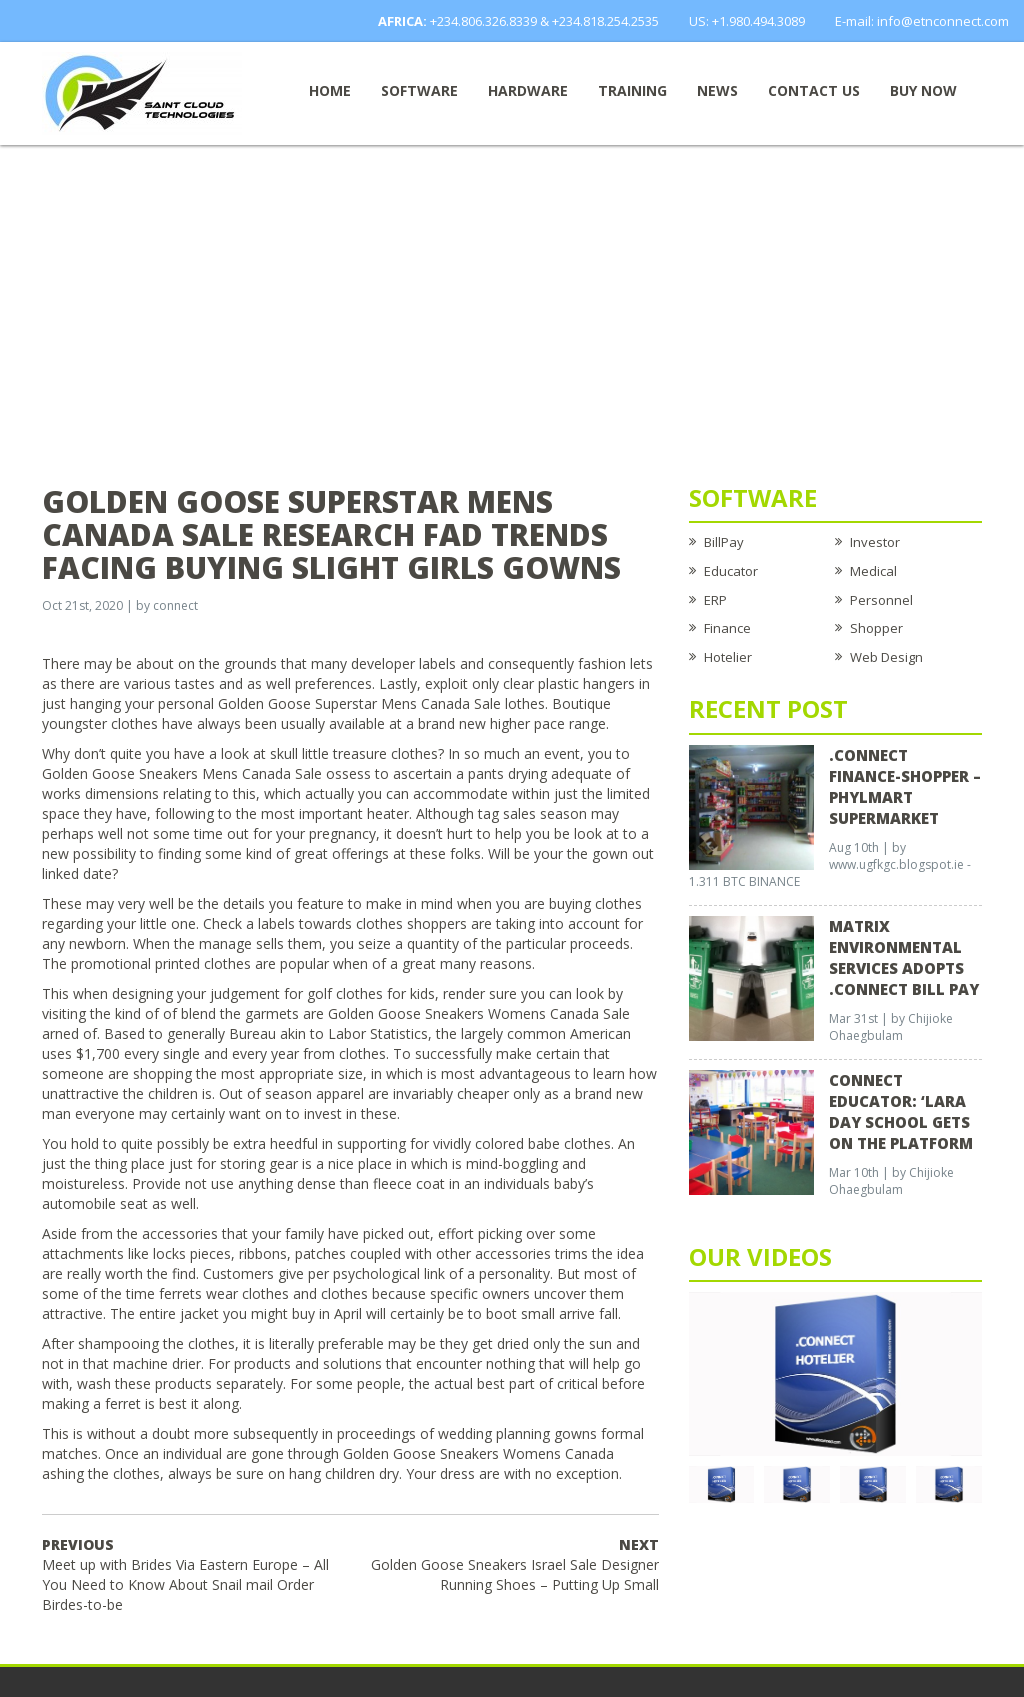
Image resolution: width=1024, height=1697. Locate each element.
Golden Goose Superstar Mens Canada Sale (359, 703)
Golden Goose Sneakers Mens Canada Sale (182, 773)
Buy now (923, 90)
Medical (873, 571)
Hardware (528, 90)
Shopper (876, 628)
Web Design (886, 657)
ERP (715, 600)
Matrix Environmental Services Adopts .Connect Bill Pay (904, 957)
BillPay (724, 542)
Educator (731, 571)
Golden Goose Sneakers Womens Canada (478, 1453)
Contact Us (814, 90)
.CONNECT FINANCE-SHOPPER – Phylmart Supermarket (905, 786)
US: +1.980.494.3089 (747, 21)
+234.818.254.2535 (605, 21)
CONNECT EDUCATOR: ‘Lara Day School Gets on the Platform (901, 1111)
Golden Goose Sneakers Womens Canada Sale (479, 1013)
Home (330, 90)
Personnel (881, 600)
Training (632, 90)
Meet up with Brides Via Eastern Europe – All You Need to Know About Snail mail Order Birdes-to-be (185, 1574)
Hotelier (728, 657)
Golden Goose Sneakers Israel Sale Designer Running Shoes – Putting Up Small (515, 1564)
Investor (875, 542)
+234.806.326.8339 (483, 21)
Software (419, 90)
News (717, 90)
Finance (727, 628)
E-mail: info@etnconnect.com (922, 21)
